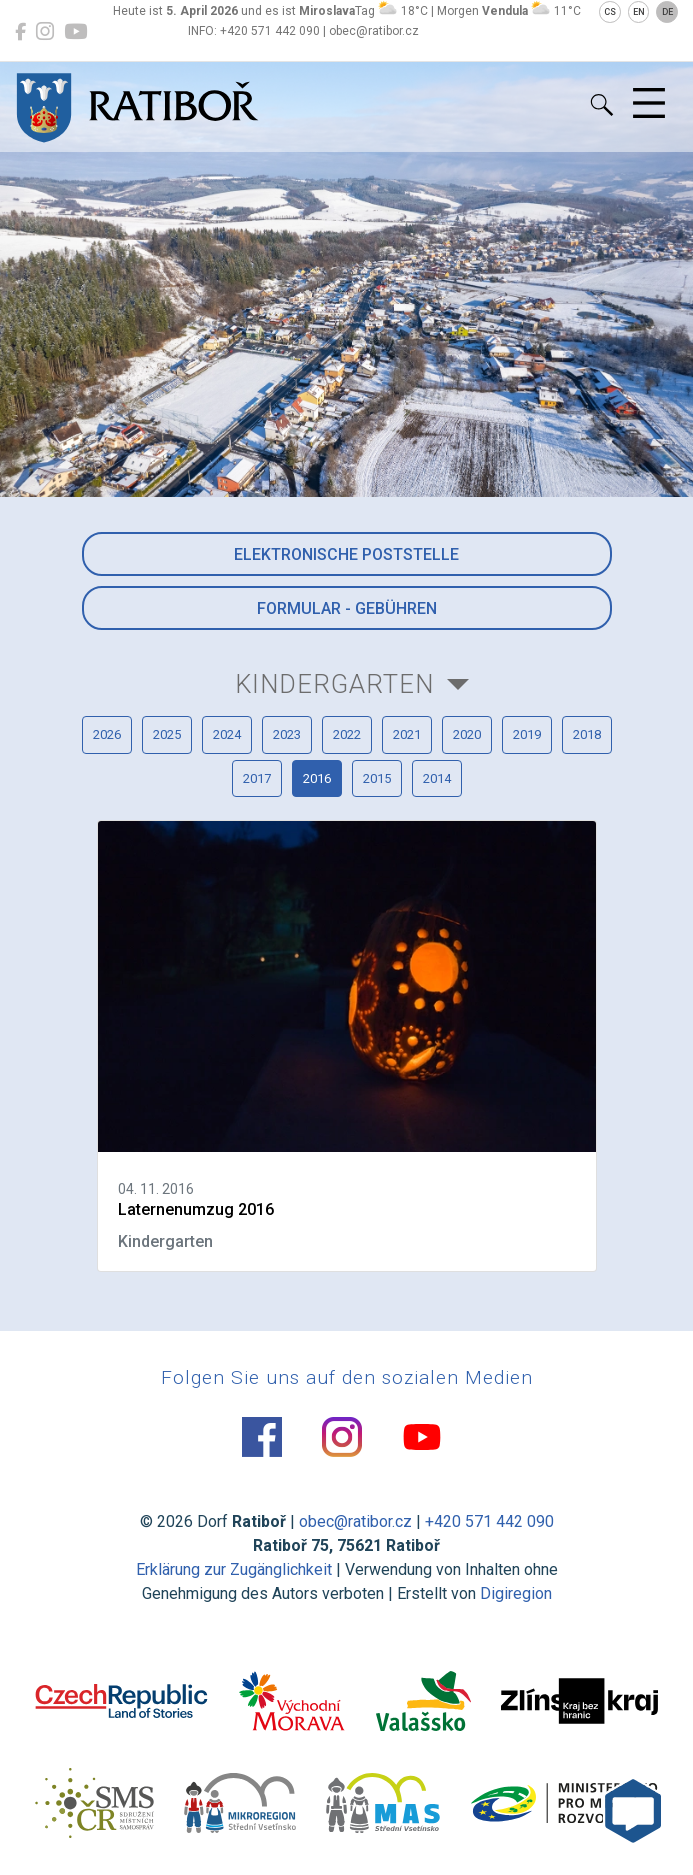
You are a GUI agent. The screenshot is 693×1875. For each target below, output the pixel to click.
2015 (377, 778)
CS (610, 12)
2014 (437, 778)
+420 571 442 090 (489, 1521)
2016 (317, 778)
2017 (257, 778)
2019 (527, 734)
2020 (467, 734)
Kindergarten (334, 684)
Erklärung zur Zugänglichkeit (234, 1569)
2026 (107, 734)
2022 (347, 734)
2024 (227, 734)
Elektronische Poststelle (346, 554)
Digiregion (516, 1593)
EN (639, 12)
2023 (287, 734)
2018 (587, 734)
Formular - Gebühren (347, 608)
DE (667, 12)
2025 (167, 734)
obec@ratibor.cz (355, 1521)
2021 (407, 734)
